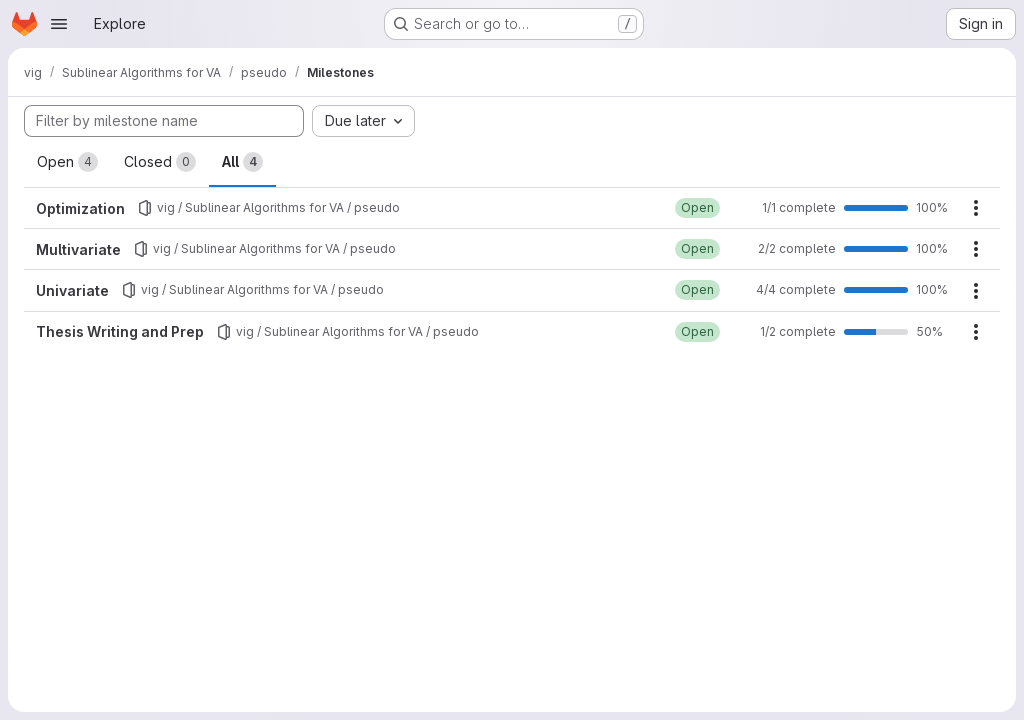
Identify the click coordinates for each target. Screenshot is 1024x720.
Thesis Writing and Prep (120, 331)
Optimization (80, 208)
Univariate (72, 290)
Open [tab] (67, 162)
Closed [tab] (160, 162)
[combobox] (363, 121)
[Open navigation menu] (59, 24)
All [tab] (242, 162)
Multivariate (78, 249)
